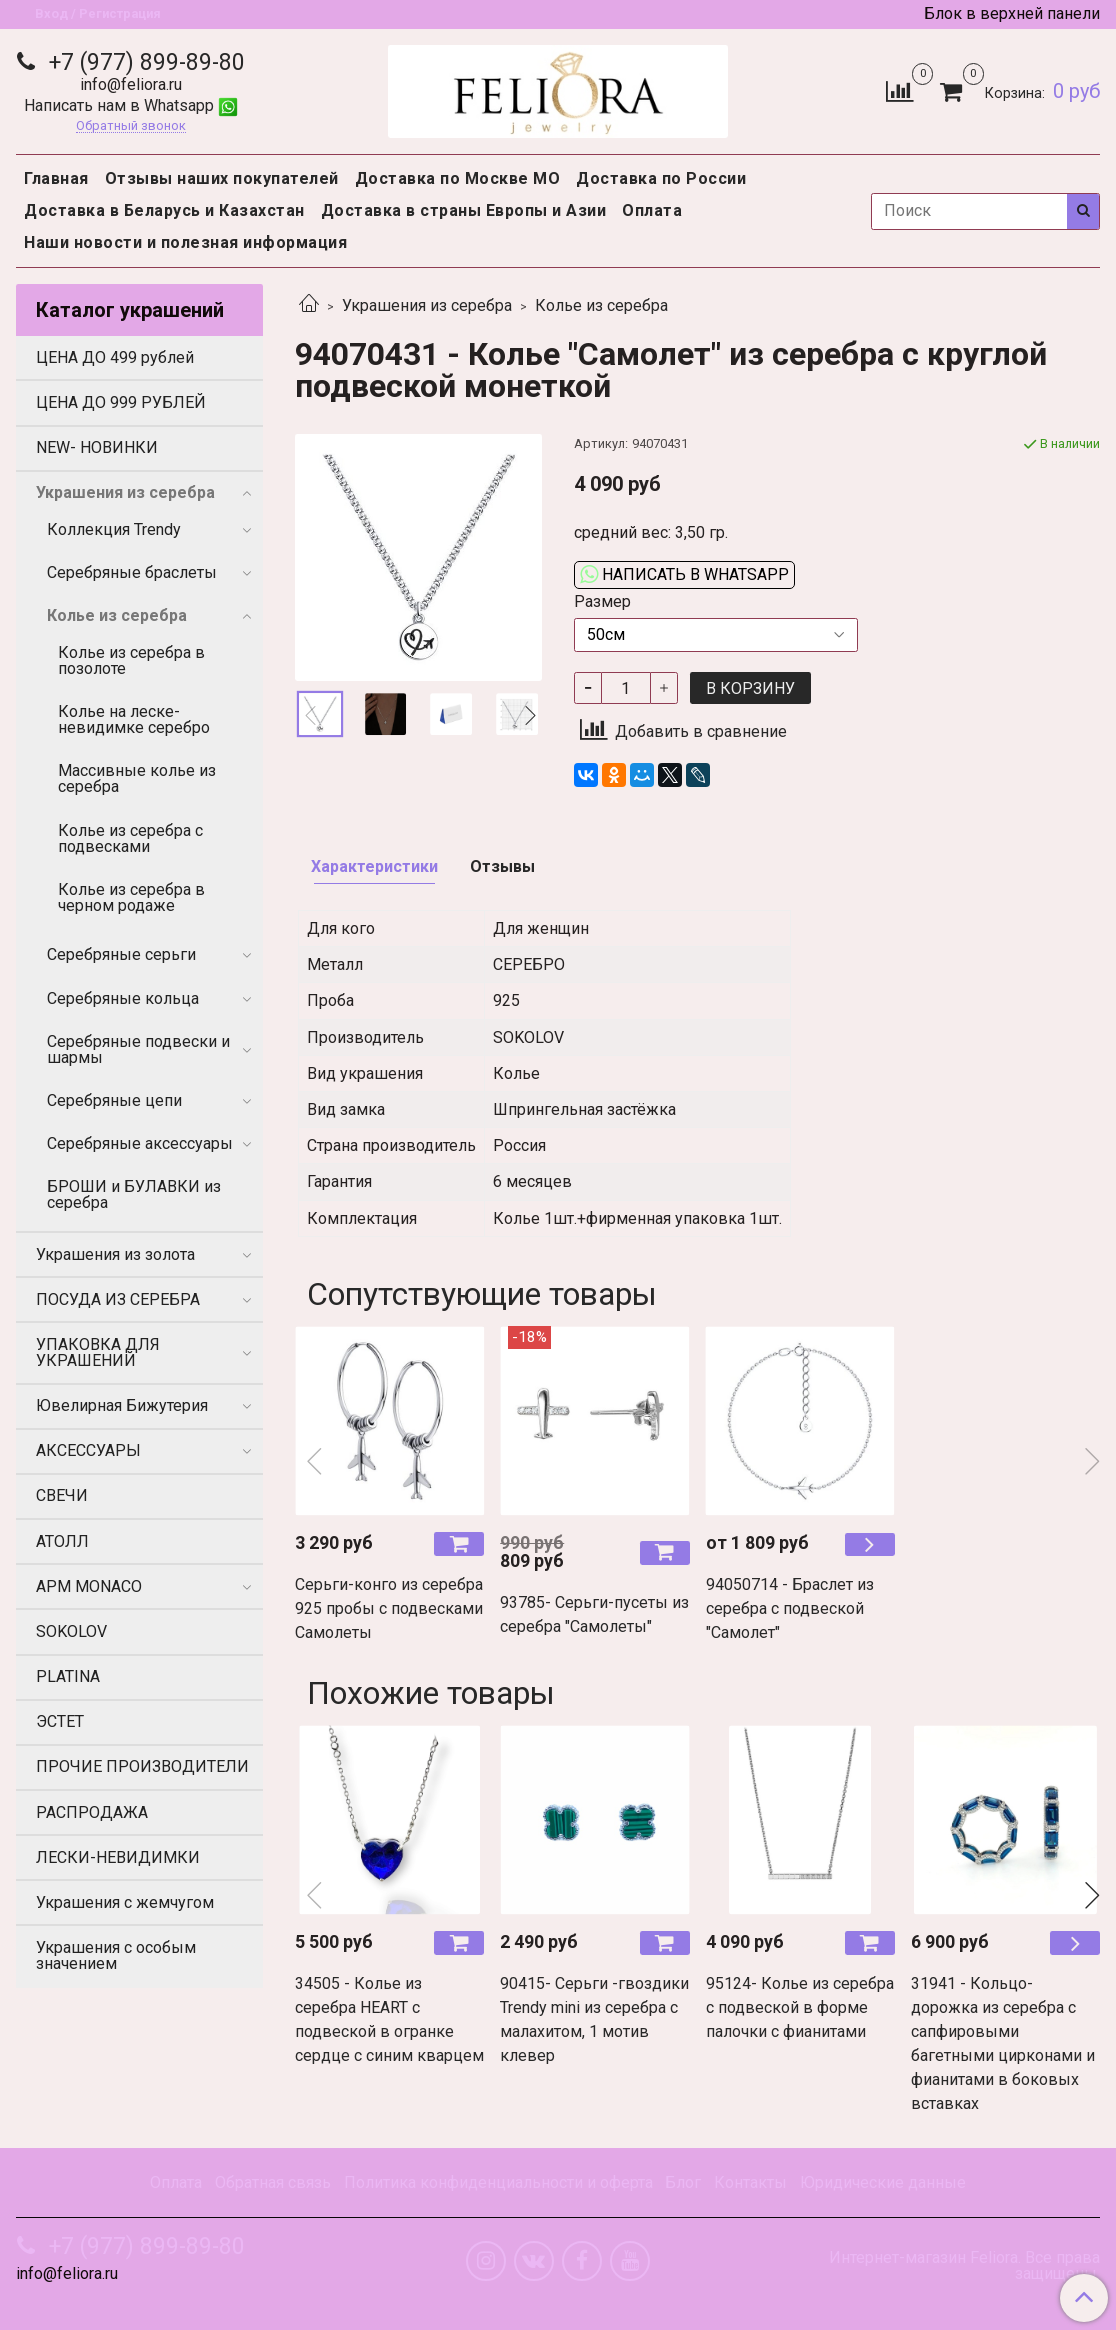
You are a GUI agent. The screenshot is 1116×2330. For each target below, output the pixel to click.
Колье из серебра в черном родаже (131, 897)
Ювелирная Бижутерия (122, 1405)
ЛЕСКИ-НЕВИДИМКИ (118, 1857)
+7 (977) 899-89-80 (144, 62)
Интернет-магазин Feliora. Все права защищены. (964, 2266)
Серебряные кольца (123, 998)
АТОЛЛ (62, 1541)
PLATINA (68, 1676)
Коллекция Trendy (114, 529)
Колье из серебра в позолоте (131, 660)
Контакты (750, 2182)
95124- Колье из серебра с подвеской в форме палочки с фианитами (800, 2007)
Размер (602, 602)
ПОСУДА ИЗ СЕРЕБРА (118, 1299)
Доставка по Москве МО (458, 178)
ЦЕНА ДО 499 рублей (115, 357)
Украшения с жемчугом (125, 1902)
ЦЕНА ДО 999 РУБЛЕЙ (121, 402)
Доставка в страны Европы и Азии (464, 210)
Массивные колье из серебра (137, 778)
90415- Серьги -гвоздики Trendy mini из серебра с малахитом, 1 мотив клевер (594, 2019)
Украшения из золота (115, 1254)
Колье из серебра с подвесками (130, 838)
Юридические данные (883, 2182)
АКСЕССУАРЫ (88, 1450)
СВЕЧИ (62, 1495)
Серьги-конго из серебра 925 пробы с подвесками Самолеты (389, 1608)
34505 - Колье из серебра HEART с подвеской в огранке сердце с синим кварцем (389, 2019)
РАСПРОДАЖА (92, 1812)
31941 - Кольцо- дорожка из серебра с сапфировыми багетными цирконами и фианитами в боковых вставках (1003, 2043)
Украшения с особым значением (116, 1955)
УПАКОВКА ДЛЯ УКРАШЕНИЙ (98, 1352)
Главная (56, 178)
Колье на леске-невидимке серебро (134, 719)
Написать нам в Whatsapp (131, 105)
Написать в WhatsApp (684, 574)
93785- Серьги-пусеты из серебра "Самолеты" (594, 1614)
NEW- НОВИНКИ (97, 447)
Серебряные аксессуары (140, 1143)
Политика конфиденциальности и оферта (498, 2182)
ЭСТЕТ (60, 1721)
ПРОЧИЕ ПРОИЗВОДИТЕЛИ (142, 1766)
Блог (683, 2182)
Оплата (652, 210)
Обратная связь (273, 2182)
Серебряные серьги (121, 954)
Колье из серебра (601, 305)
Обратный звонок (131, 126)
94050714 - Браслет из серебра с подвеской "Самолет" (790, 1608)
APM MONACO (89, 1586)
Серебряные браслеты (132, 572)
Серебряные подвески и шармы (138, 1049)
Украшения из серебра (427, 305)
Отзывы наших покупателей (222, 178)
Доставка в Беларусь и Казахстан (164, 210)
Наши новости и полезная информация (185, 242)
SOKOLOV (71, 1631)
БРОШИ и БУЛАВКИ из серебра (134, 1194)
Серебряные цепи (114, 1100)
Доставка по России (661, 178)
